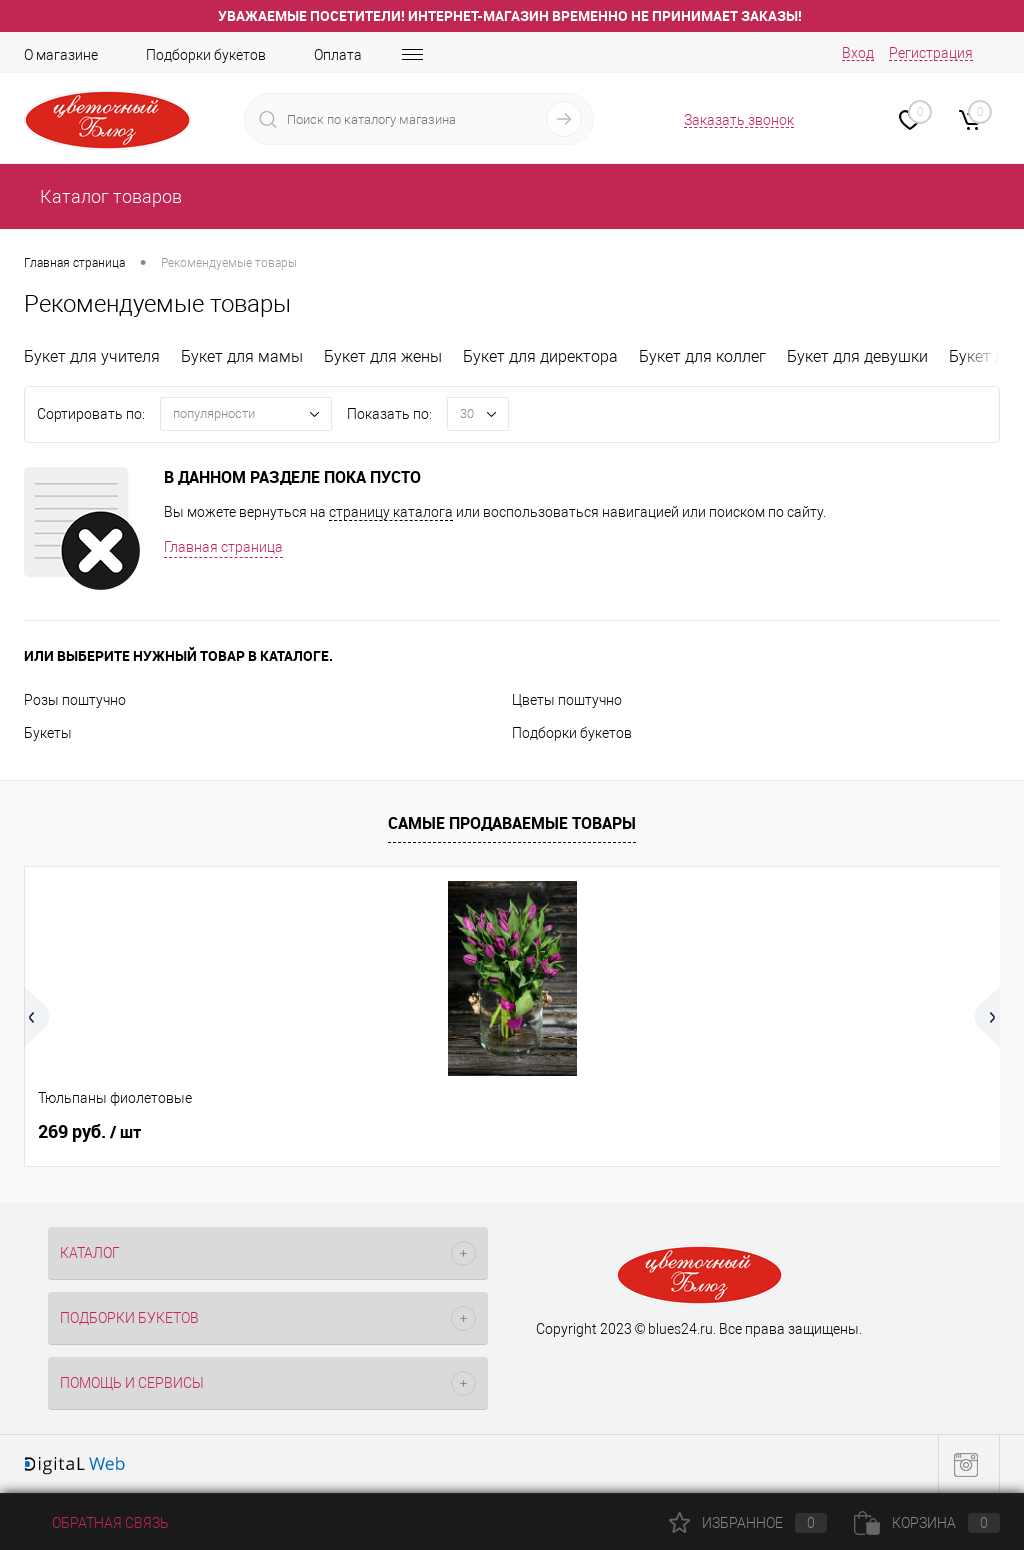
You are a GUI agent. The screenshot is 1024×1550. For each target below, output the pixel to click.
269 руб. (89, 1132)
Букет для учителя (92, 356)
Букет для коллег (702, 356)
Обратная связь (96, 1523)
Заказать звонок (739, 120)
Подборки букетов (206, 55)
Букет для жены (383, 356)
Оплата (338, 55)
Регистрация (931, 53)
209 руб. (577, 1132)
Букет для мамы (242, 356)
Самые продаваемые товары (512, 823)
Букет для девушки (857, 356)
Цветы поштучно (567, 700)
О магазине (61, 55)
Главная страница (223, 547)
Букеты (48, 733)
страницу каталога (391, 512)
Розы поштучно (75, 700)
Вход (858, 53)
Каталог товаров (109, 196)
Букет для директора (540, 356)
